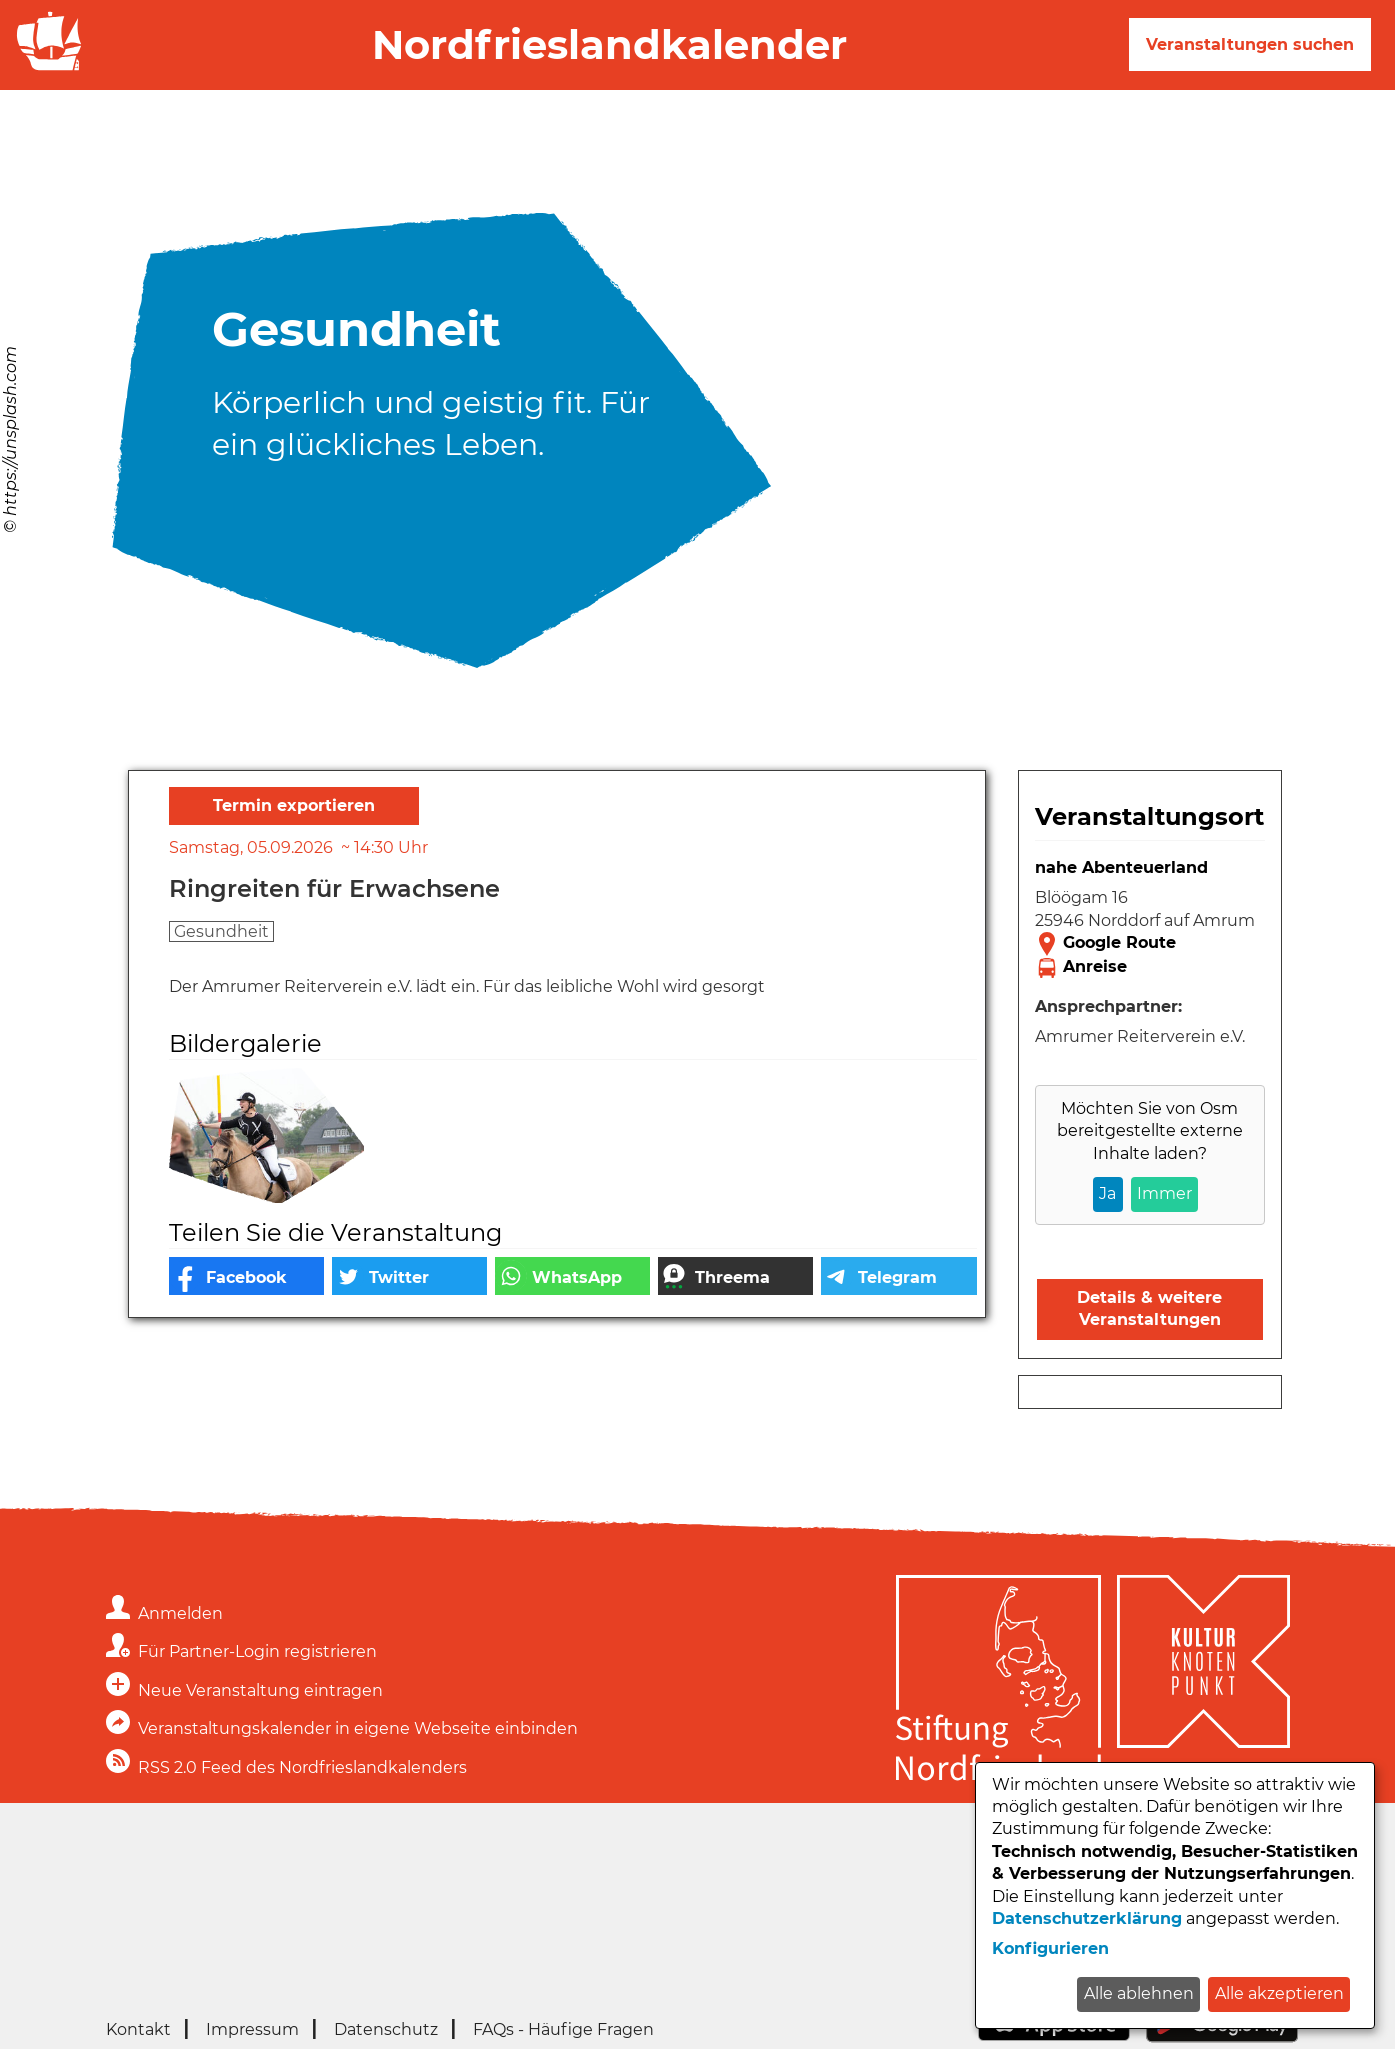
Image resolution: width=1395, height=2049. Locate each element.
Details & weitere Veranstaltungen (1149, 1308)
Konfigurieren (1050, 1948)
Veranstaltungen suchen (1250, 44)
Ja (1107, 1193)
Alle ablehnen (1139, 1993)
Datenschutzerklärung (1087, 1918)
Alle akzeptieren (1279, 1993)
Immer (1164, 1193)
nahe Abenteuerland (1121, 867)
